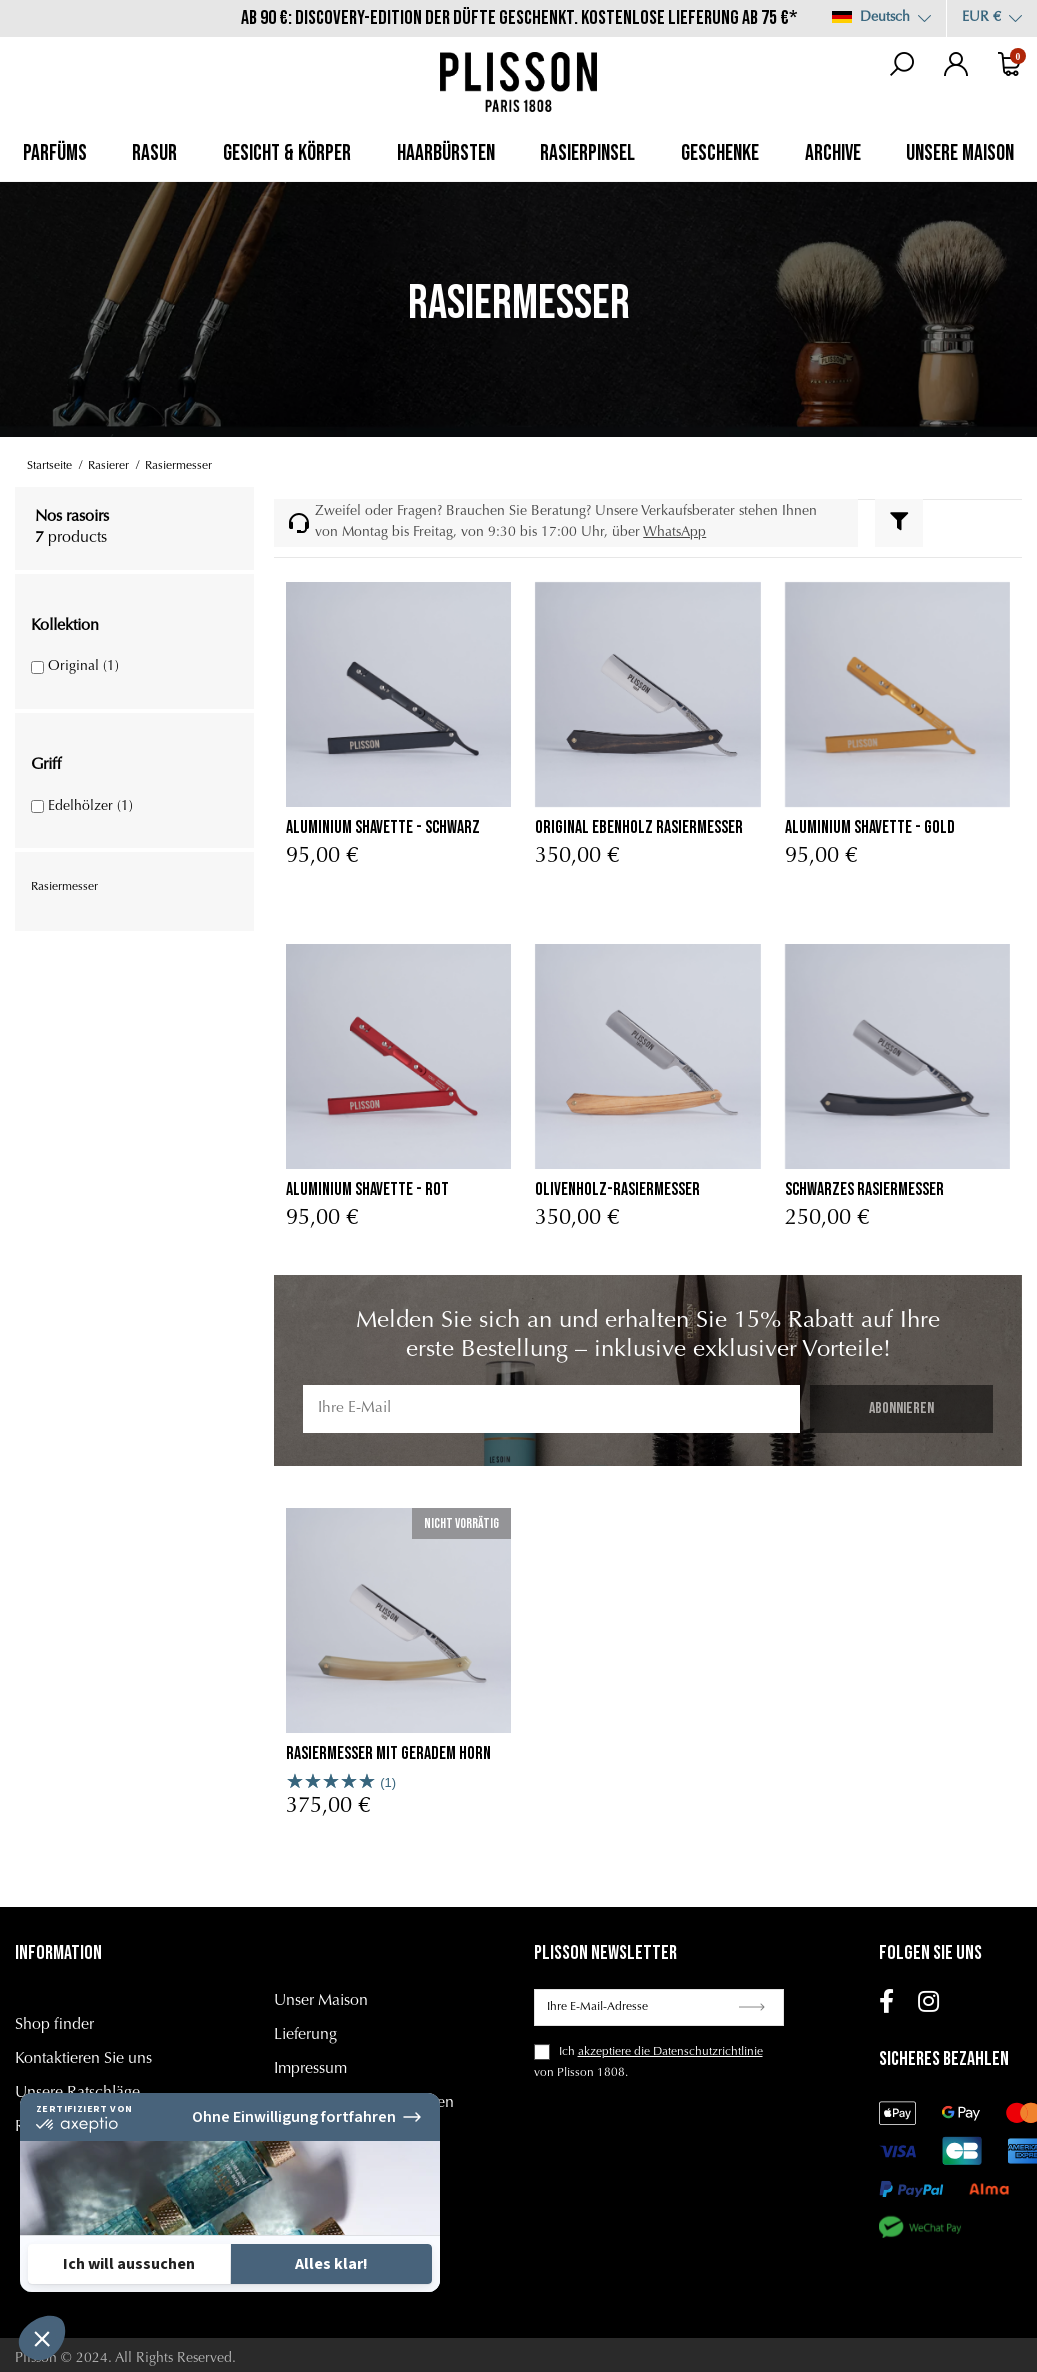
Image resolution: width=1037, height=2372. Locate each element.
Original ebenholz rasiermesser (639, 827)
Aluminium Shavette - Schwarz (383, 827)
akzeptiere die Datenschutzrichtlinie (670, 2052)
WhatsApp (674, 533)
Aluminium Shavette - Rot (367, 1189)
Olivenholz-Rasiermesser (617, 1189)
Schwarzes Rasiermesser (864, 1189)
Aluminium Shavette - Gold (870, 827)
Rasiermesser (64, 887)
